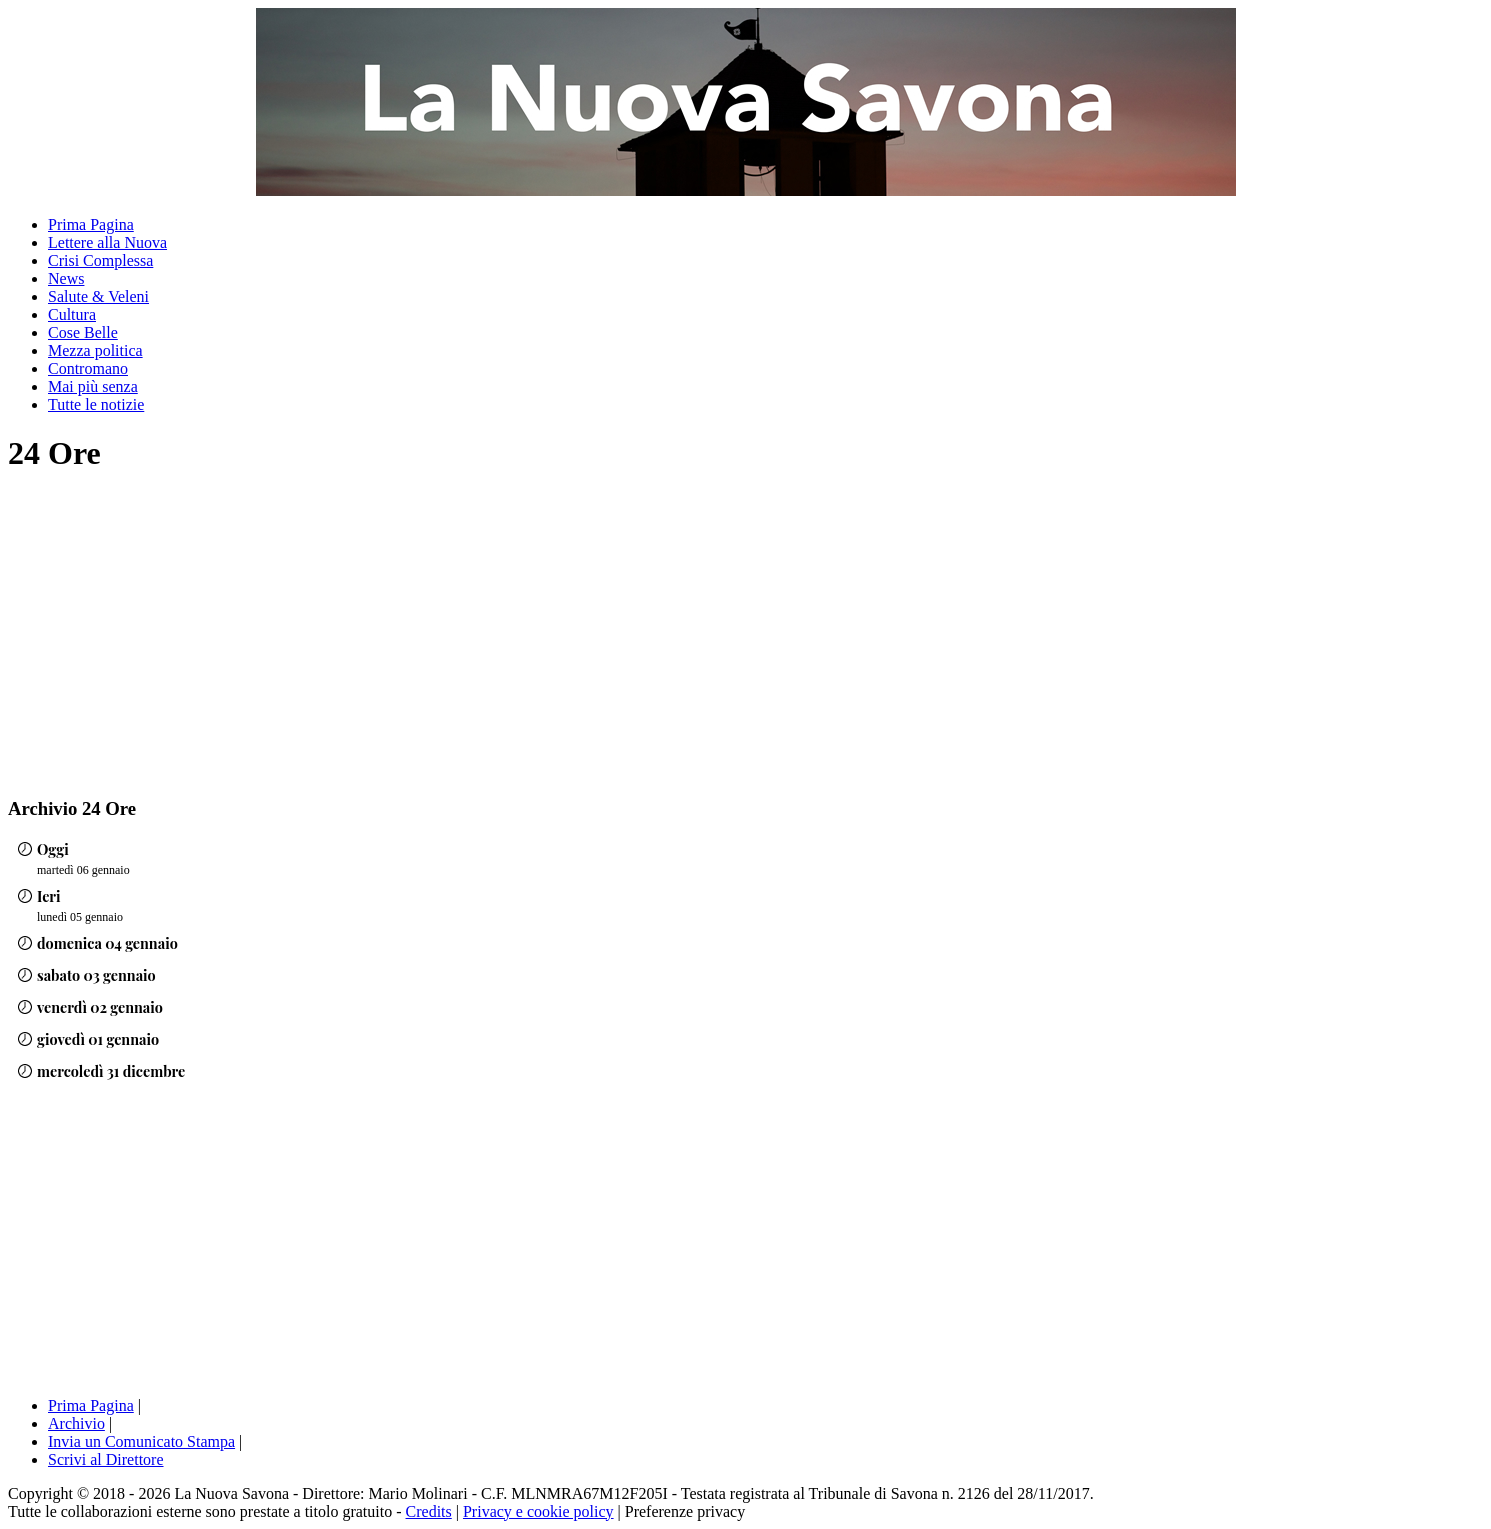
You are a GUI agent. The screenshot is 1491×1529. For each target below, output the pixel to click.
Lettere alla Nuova (107, 242)
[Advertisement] (176, 634)
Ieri (49, 896)
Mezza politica (95, 350)
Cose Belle (83, 332)
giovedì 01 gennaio (98, 1039)
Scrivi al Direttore (106, 1459)
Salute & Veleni (98, 296)
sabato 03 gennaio (96, 975)
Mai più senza (93, 386)
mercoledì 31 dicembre (111, 1071)
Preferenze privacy (685, 1511)
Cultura (72, 314)
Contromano (88, 368)
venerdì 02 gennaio (100, 1007)
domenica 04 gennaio (107, 943)
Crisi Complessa (100, 260)
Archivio (76, 1423)
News (66, 278)
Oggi (53, 849)
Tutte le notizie (96, 404)
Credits (429, 1511)
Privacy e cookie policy (538, 1511)
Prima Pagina (91, 224)
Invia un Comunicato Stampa (141, 1441)
